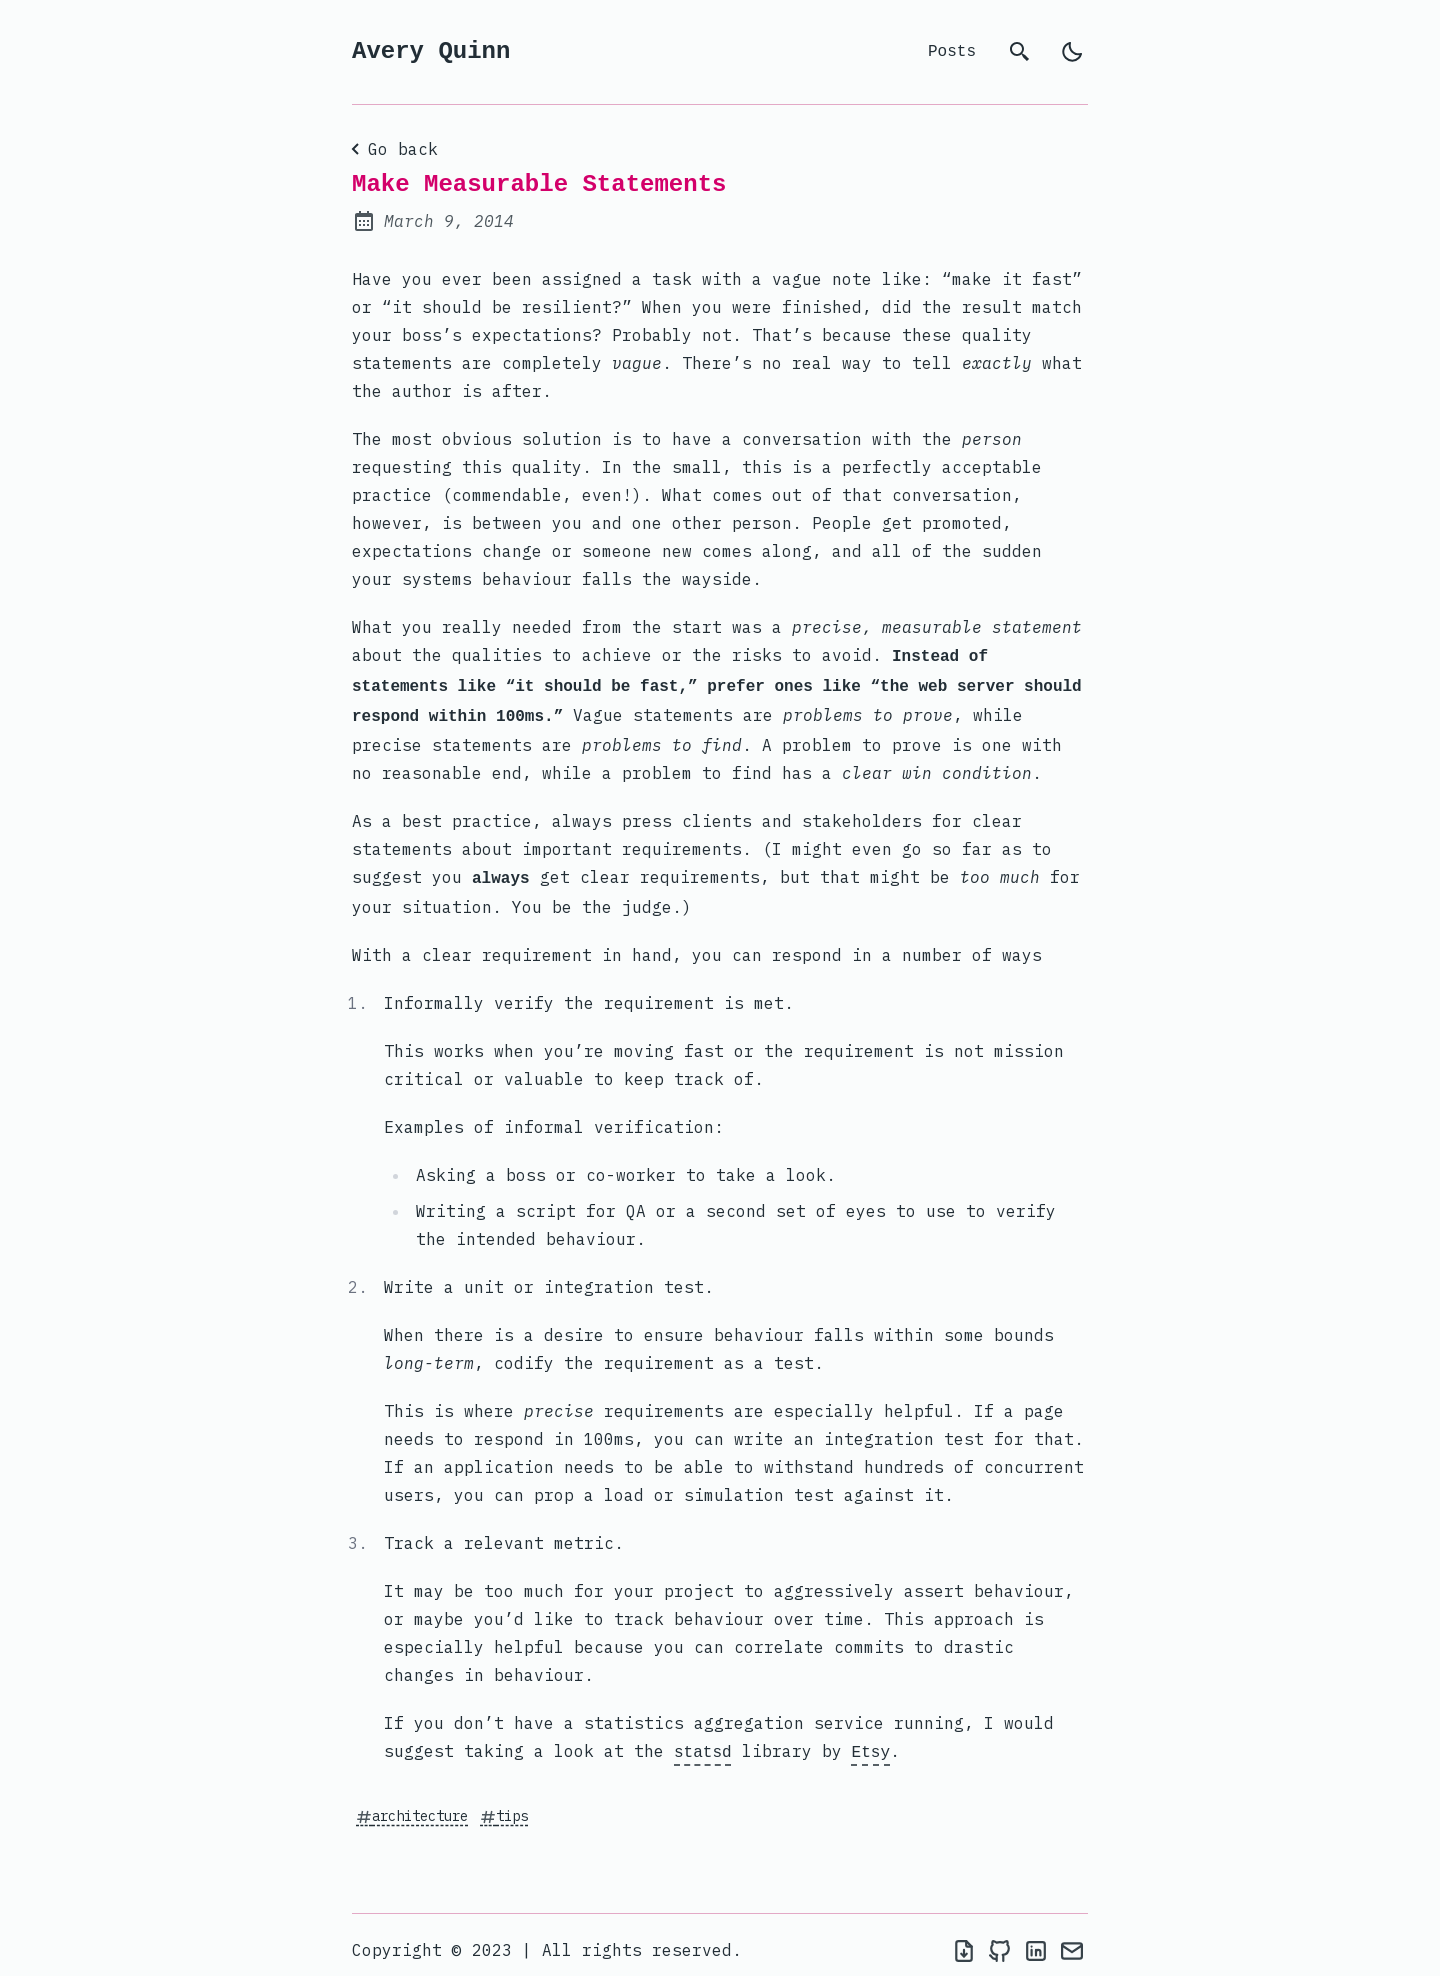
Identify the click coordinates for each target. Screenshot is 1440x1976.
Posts (952, 52)
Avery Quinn (431, 51)
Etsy (871, 1743)
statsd (703, 1743)
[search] (1020, 52)
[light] (1072, 52)
